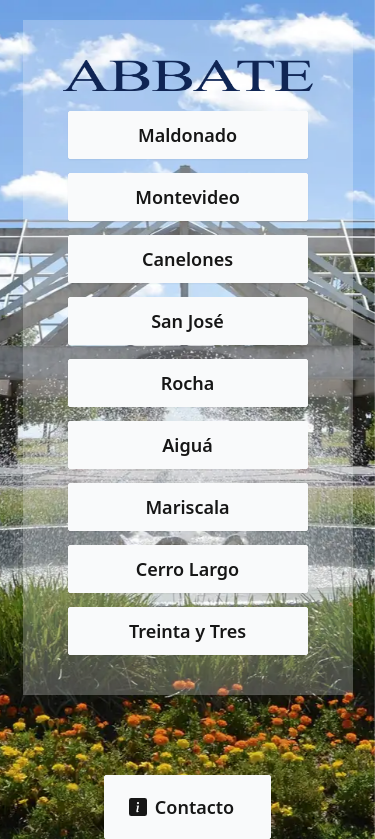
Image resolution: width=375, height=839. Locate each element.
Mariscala (187, 507)
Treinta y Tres (187, 631)
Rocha (188, 383)
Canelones (187, 259)
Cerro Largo (187, 569)
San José (187, 321)
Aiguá (187, 445)
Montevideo (187, 197)
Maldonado (187, 135)
